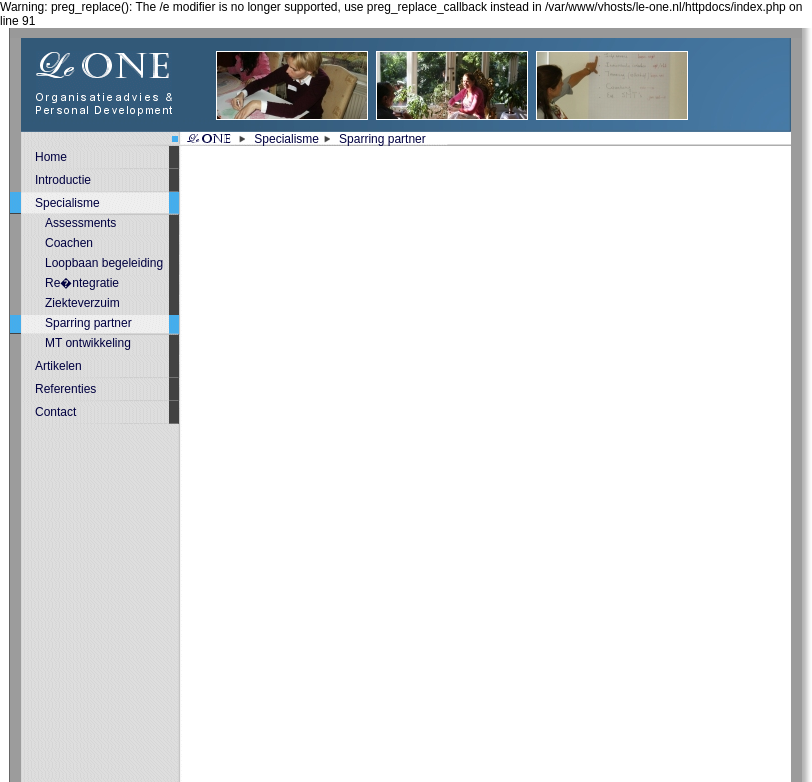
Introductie (63, 180)
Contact (55, 412)
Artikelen (58, 366)
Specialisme (286, 139)
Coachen (69, 243)
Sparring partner (382, 139)
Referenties (65, 389)
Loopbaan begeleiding (104, 263)
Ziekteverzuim (82, 303)
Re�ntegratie (82, 283)
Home (51, 157)
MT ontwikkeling (88, 343)
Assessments (80, 223)
